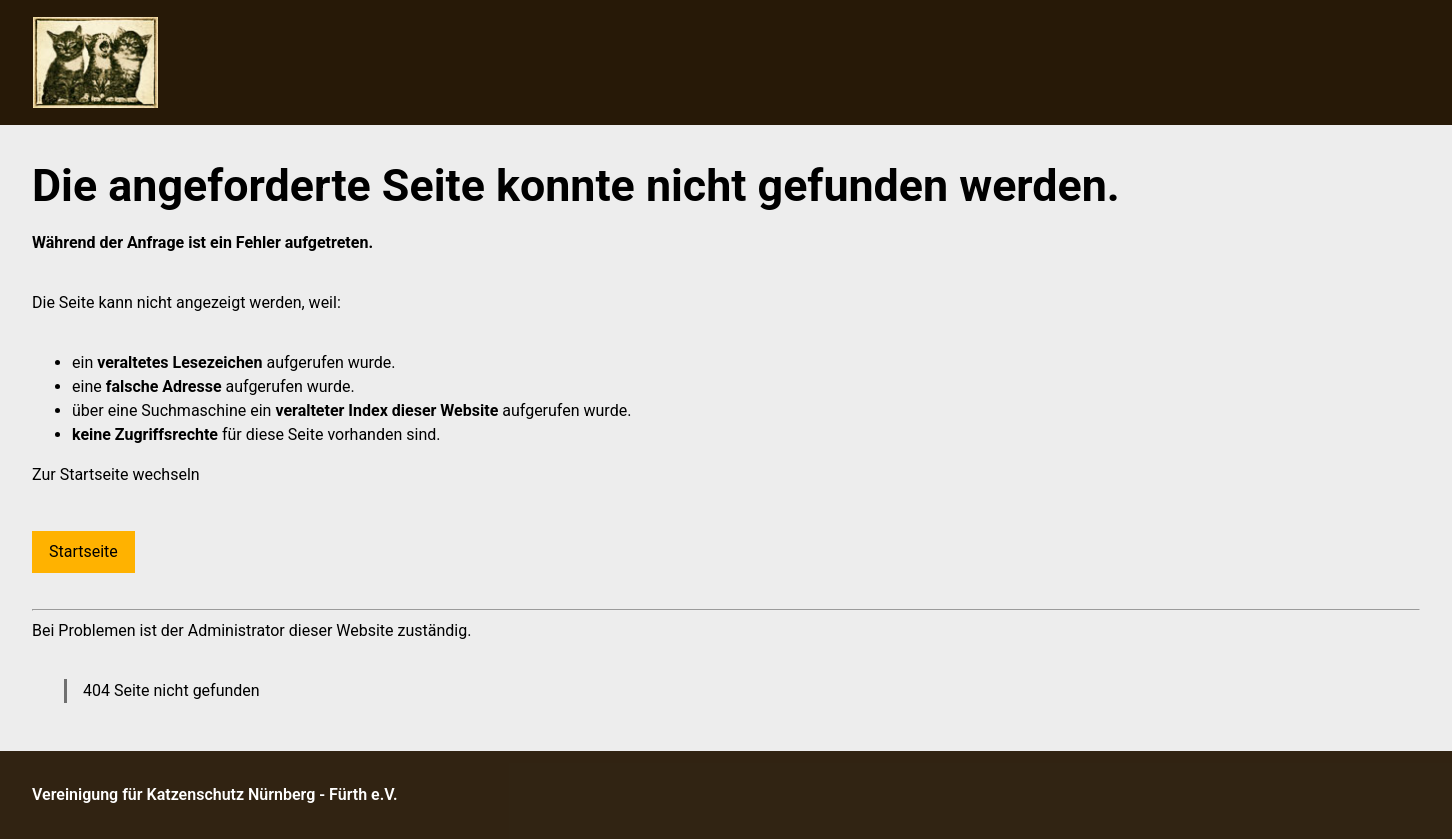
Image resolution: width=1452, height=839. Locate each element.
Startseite (83, 551)
